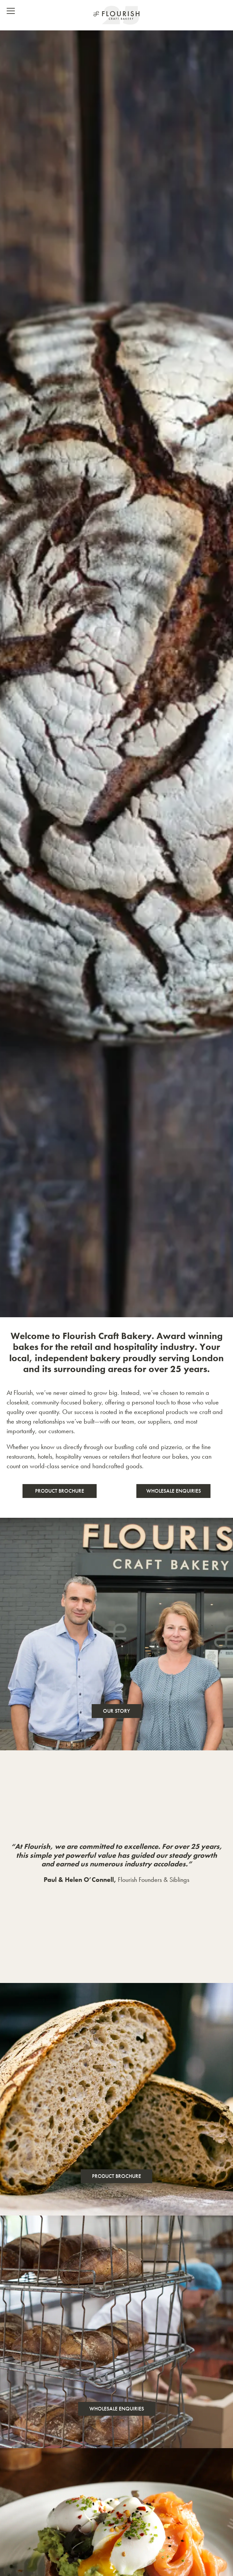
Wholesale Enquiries (173, 1491)
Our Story (116, 1710)
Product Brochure (59, 1491)
